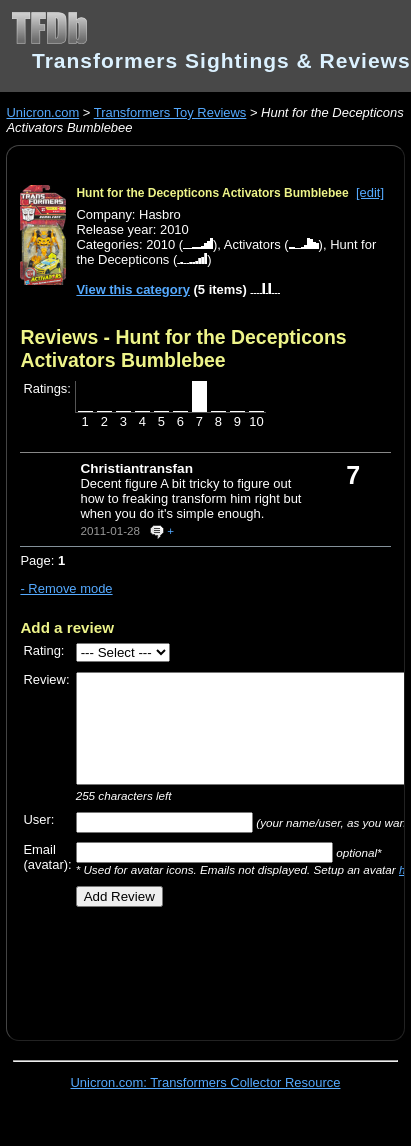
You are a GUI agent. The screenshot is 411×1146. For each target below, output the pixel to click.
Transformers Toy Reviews (170, 112)
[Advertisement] (197, 966)
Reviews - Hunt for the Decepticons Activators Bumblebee (183, 348)
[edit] (370, 192)
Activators (252, 244)
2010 (160, 244)
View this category (133, 289)
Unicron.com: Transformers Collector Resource (206, 1082)
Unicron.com (42, 112)
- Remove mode (66, 588)
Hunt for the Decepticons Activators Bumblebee (212, 193)
